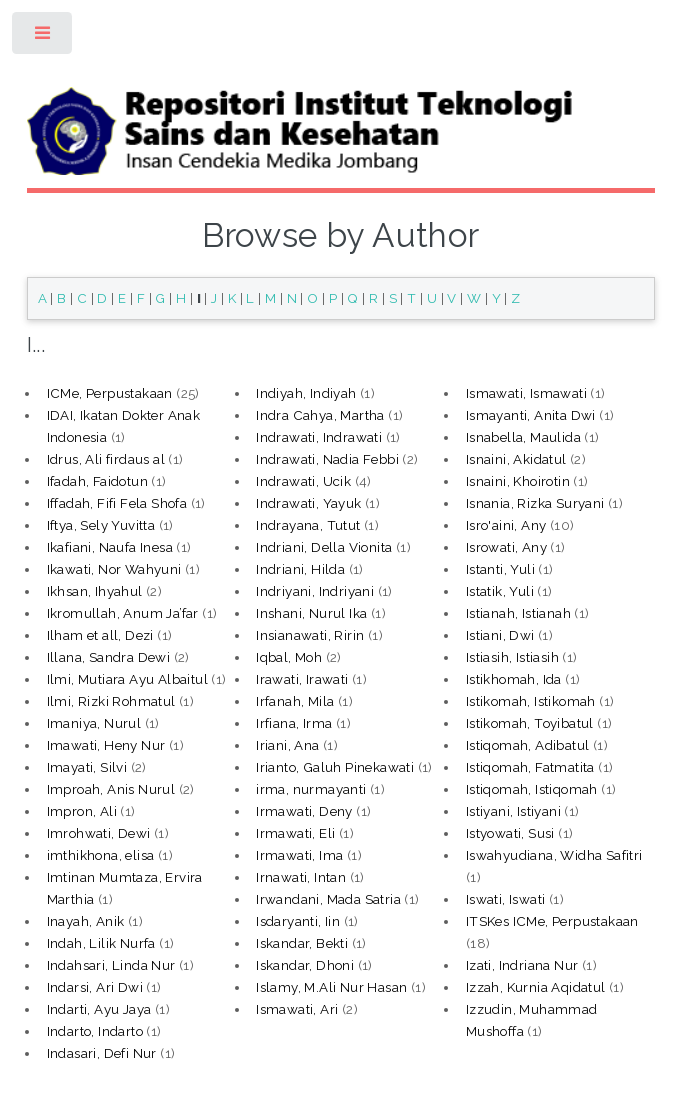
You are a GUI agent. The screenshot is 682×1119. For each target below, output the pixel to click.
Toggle (43, 37)
